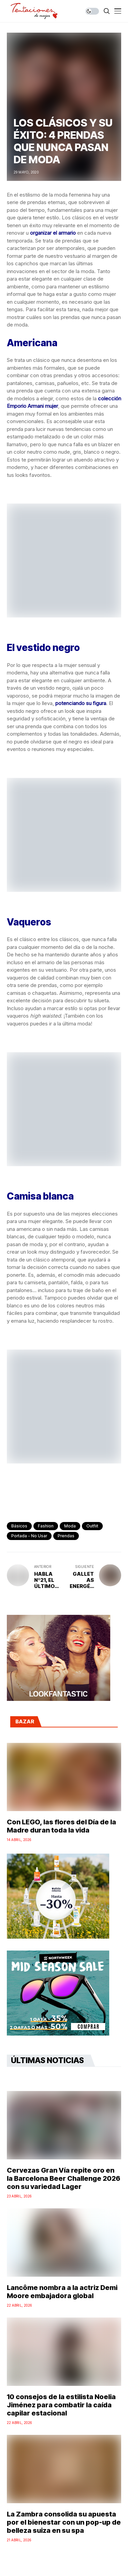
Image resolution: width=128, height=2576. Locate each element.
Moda (70, 1525)
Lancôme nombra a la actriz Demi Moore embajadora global (62, 2292)
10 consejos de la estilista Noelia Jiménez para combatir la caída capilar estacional (61, 2405)
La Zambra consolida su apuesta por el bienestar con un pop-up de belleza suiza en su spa (64, 2522)
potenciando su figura (80, 703)
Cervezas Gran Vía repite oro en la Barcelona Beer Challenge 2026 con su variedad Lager (63, 2178)
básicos (19, 1525)
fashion (46, 1525)
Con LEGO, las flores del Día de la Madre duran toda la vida (61, 1826)
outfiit (92, 1525)
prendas (66, 1535)
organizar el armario (53, 233)
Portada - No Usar (29, 1535)
